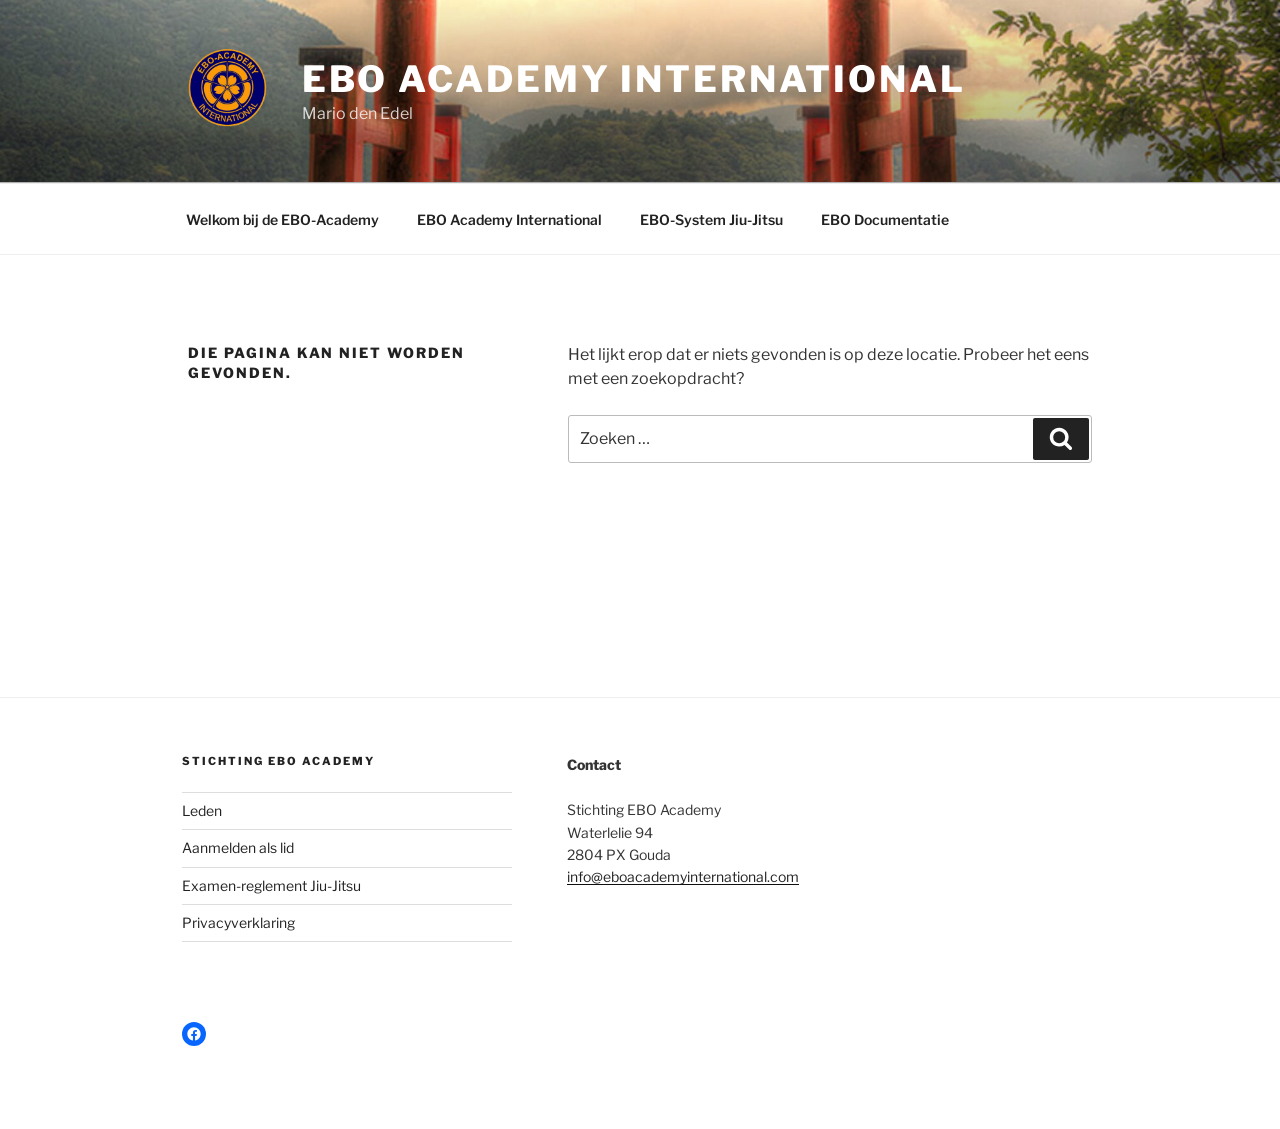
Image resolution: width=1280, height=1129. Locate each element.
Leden (202, 810)
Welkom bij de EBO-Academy (282, 219)
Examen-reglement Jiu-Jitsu (271, 885)
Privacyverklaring (238, 922)
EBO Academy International (634, 79)
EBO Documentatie (885, 219)
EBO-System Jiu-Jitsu (711, 219)
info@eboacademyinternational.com (683, 876)
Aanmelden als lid (238, 847)
